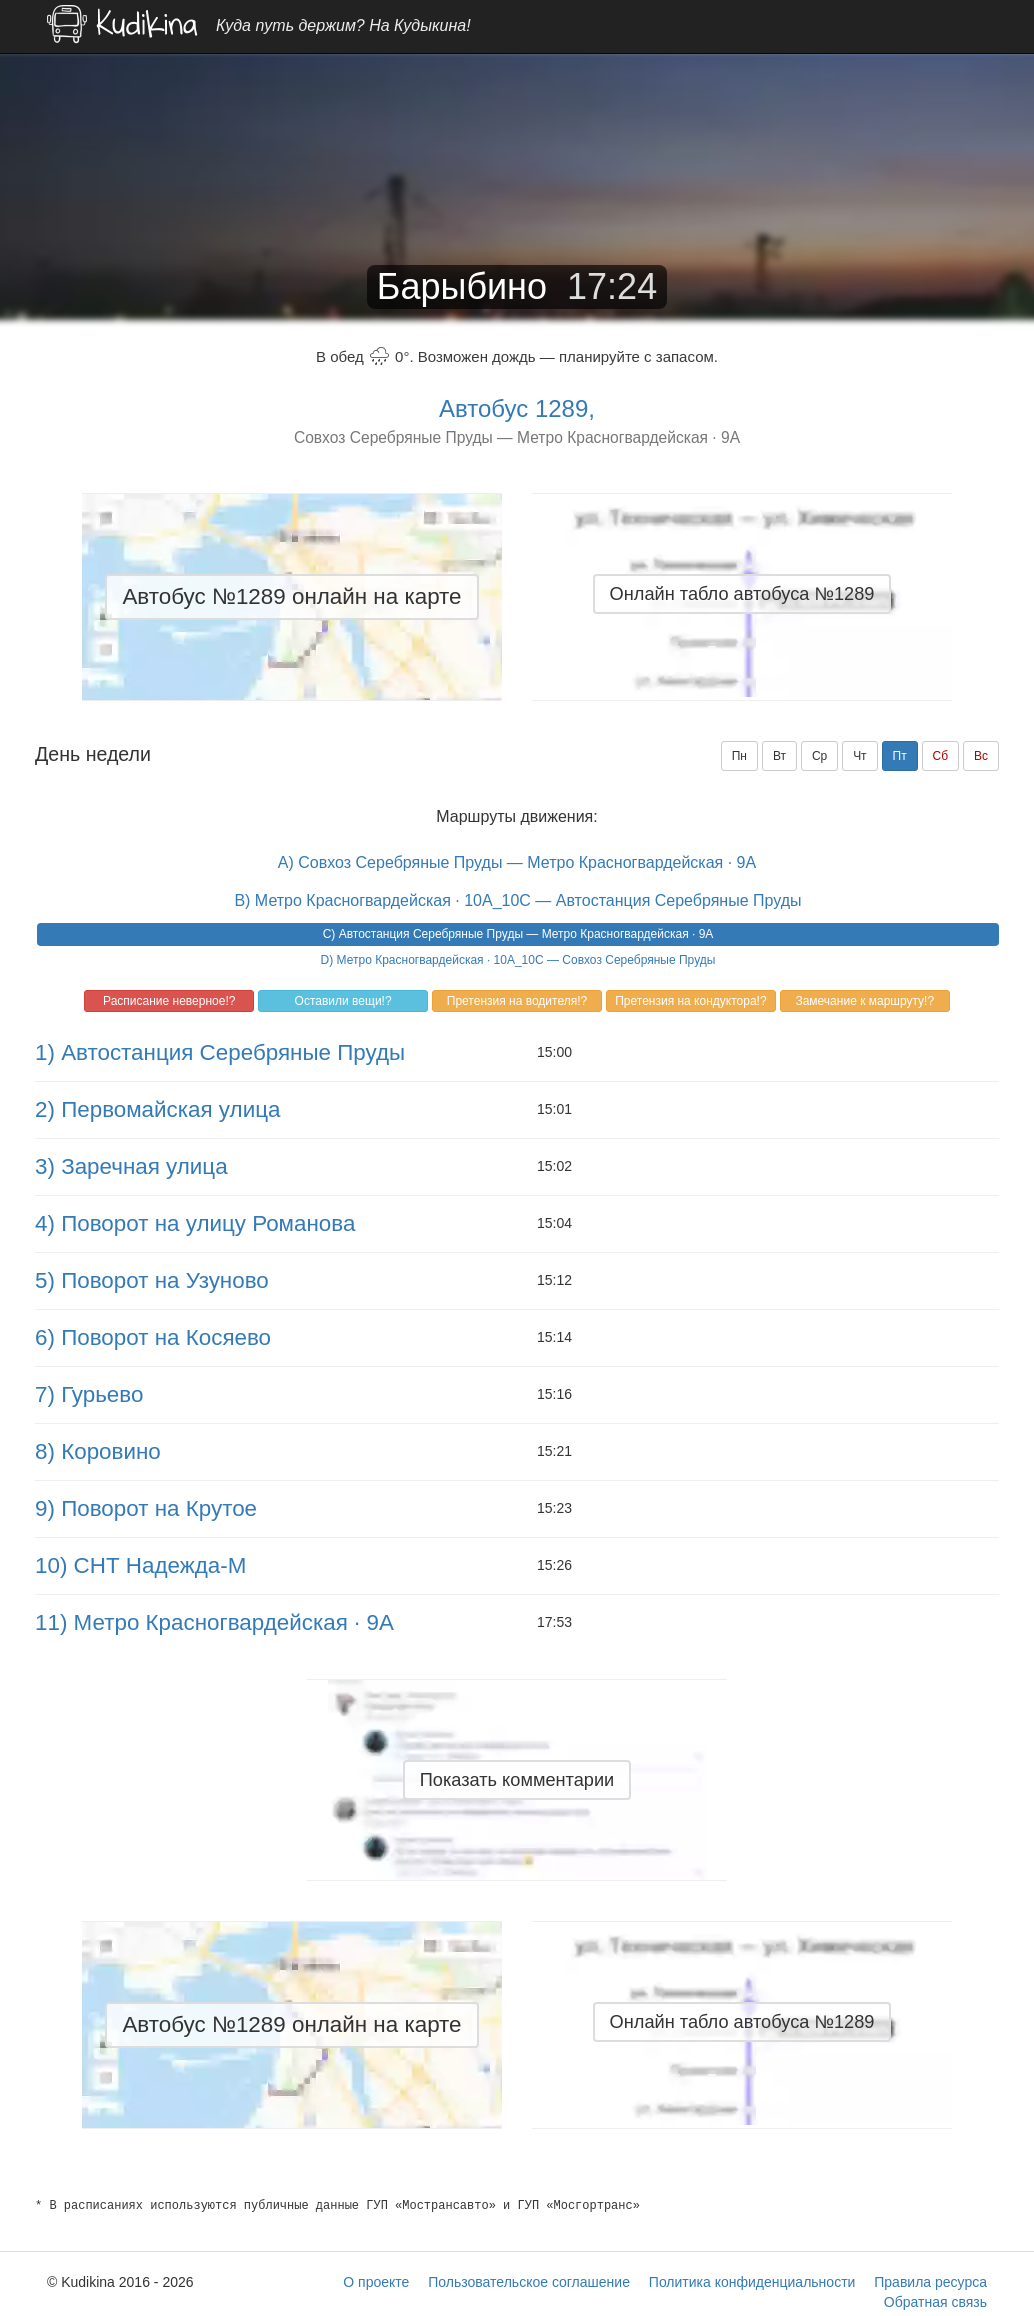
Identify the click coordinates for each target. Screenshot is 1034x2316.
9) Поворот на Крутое (146, 1508)
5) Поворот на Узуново (152, 1280)
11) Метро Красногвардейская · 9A (214, 1622)
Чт (860, 756)
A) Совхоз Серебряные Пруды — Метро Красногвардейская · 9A (517, 862)
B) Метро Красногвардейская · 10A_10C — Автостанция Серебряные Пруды (517, 900)
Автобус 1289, (517, 408)
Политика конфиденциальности (752, 2282)
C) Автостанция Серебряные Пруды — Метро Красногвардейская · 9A (518, 934)
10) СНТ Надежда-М (140, 1565)
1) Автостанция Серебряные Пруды (220, 1052)
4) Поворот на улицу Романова (195, 1223)
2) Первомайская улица (157, 1109)
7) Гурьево (89, 1394)
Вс (981, 756)
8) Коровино (98, 1451)
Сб (941, 756)
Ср (819, 756)
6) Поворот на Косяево (153, 1337)
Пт (900, 756)
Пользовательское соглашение (529, 2282)
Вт (779, 756)
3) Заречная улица (131, 1166)
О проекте (376, 2282)
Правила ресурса (930, 2282)
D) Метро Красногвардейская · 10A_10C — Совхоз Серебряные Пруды (518, 960)
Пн (739, 756)
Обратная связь (935, 2302)
